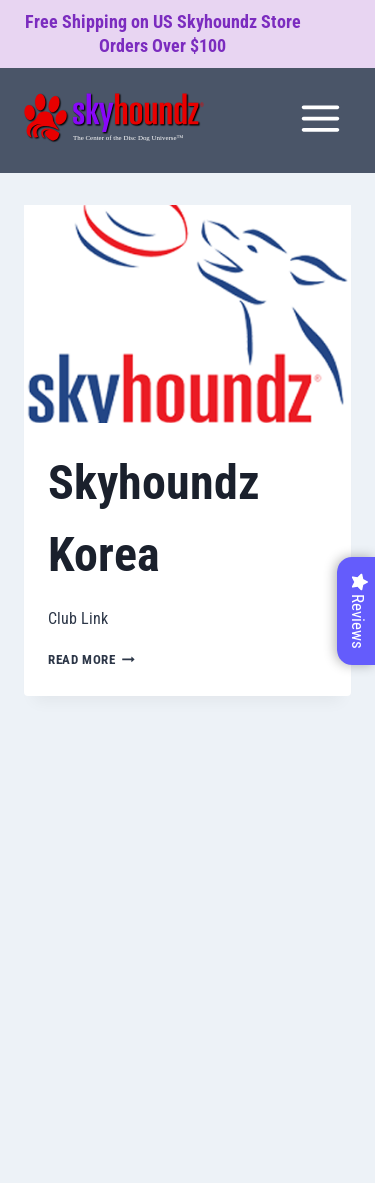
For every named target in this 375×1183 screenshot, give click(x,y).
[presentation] (187, 314)
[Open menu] (320, 118)
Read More (91, 659)
